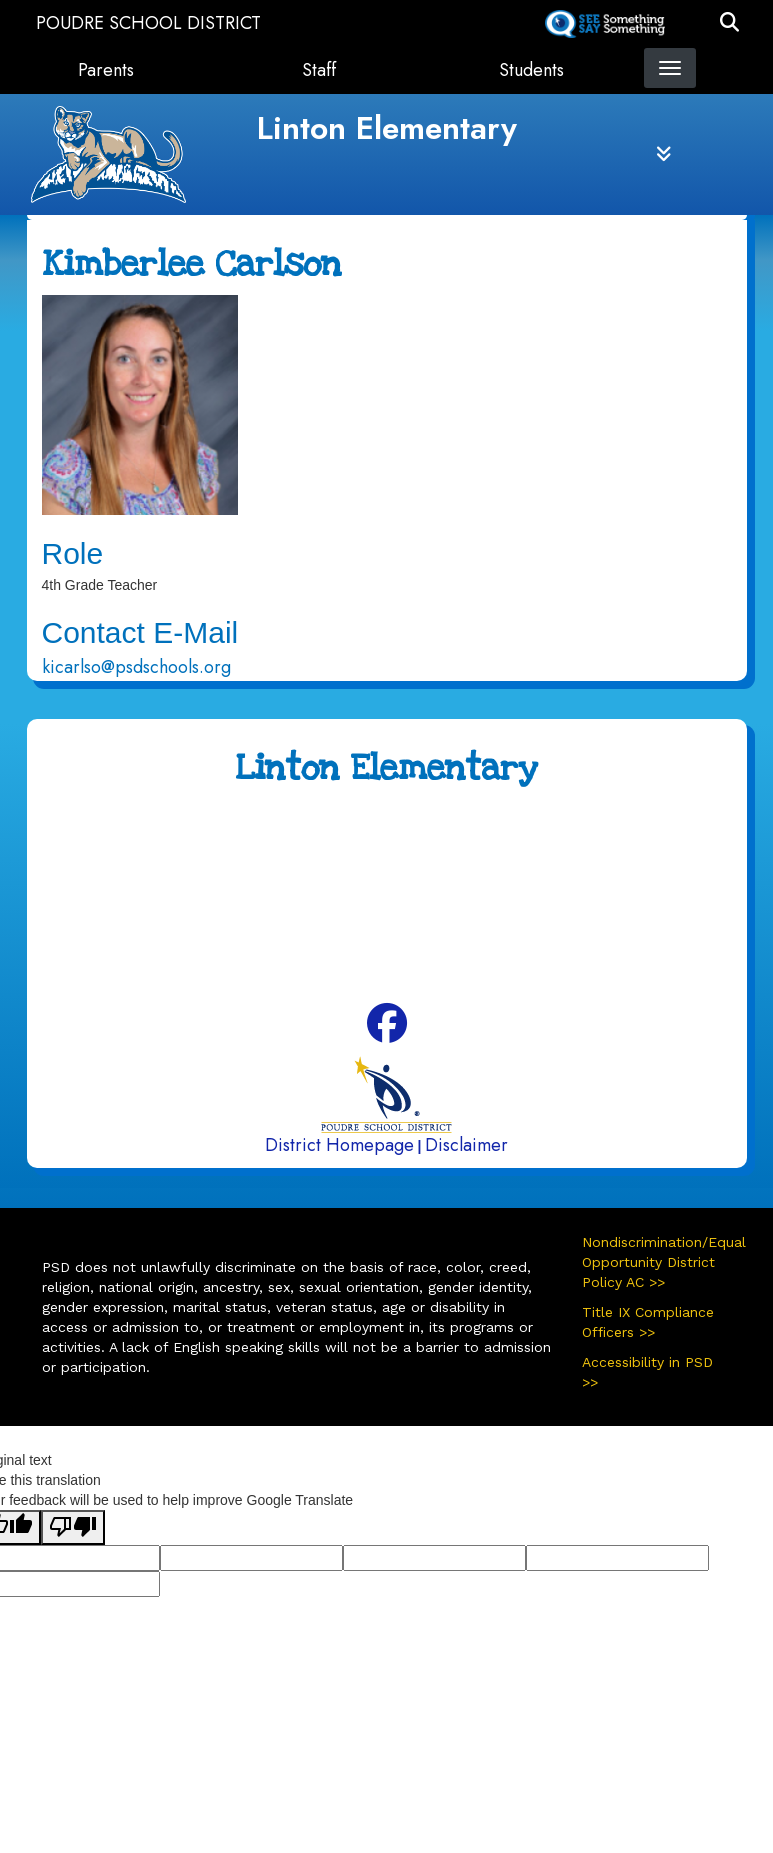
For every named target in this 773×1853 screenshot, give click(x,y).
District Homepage (339, 1145)
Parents (106, 70)
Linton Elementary (387, 128)
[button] (729, 23)
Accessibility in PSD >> (647, 1372)
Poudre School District (148, 23)
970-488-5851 (459, 890)
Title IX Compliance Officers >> (648, 1322)
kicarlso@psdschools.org (136, 667)
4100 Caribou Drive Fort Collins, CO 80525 (426, 818)
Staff (319, 70)
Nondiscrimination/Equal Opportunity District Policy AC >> (657, 1262)
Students (531, 70)
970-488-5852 (405, 961)
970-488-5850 (418, 854)
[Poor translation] (73, 1527)
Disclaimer (466, 1145)
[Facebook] (387, 1032)
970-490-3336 (509, 926)
